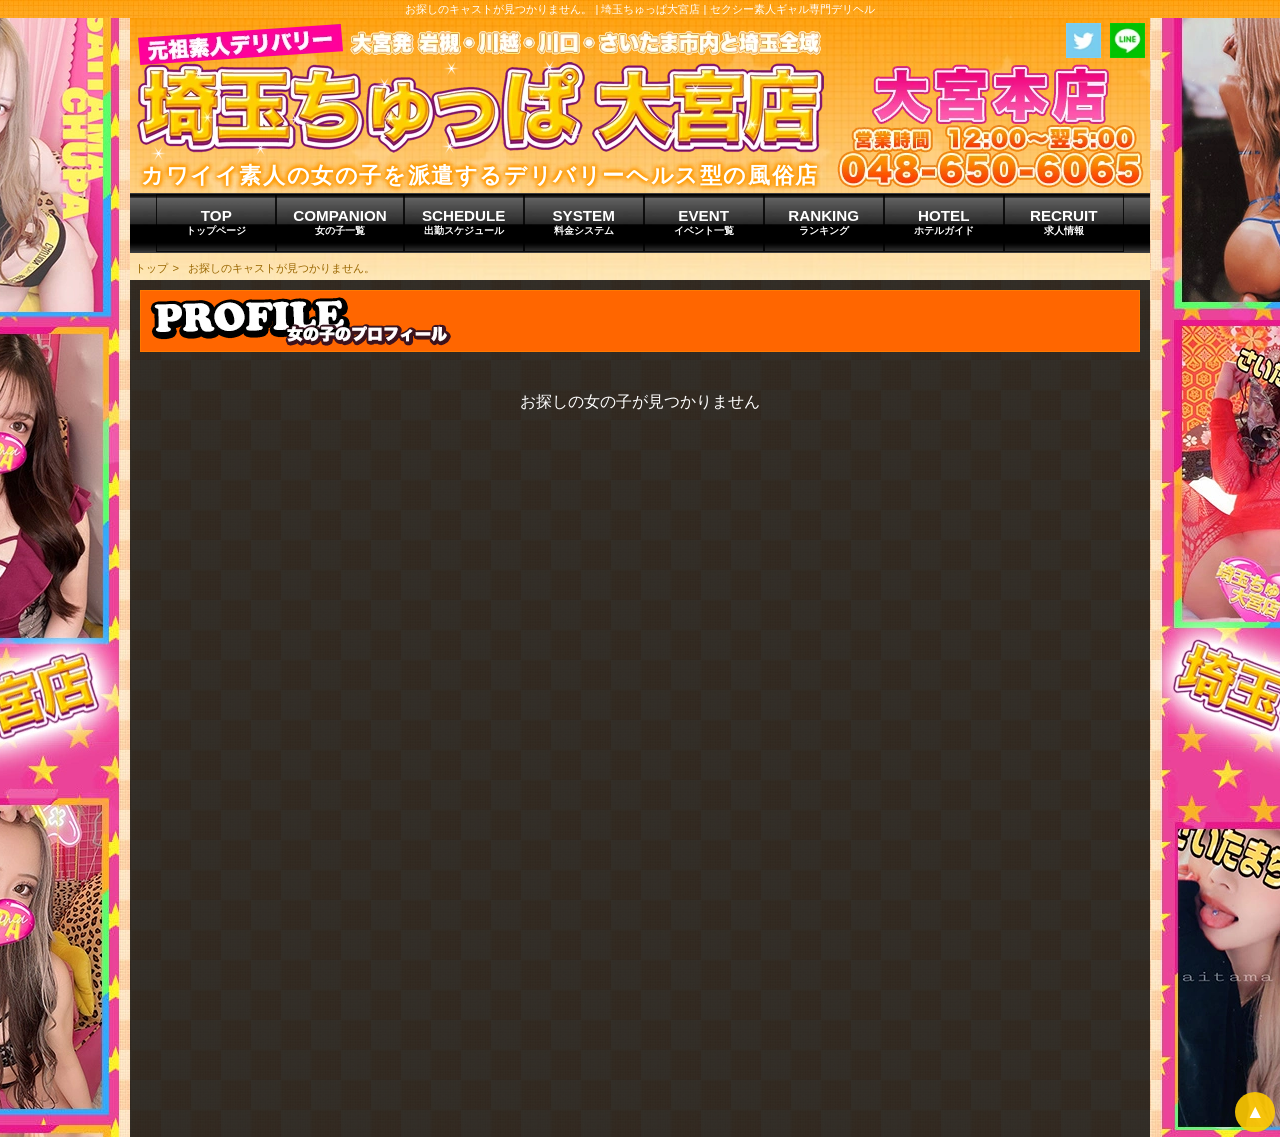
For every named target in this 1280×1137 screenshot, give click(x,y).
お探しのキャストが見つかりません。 (281, 268)
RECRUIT (1064, 222)
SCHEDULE (464, 222)
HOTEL (944, 222)
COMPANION (339, 222)
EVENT (704, 222)
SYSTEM (584, 222)
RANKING (824, 222)
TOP (216, 222)
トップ (151, 268)
